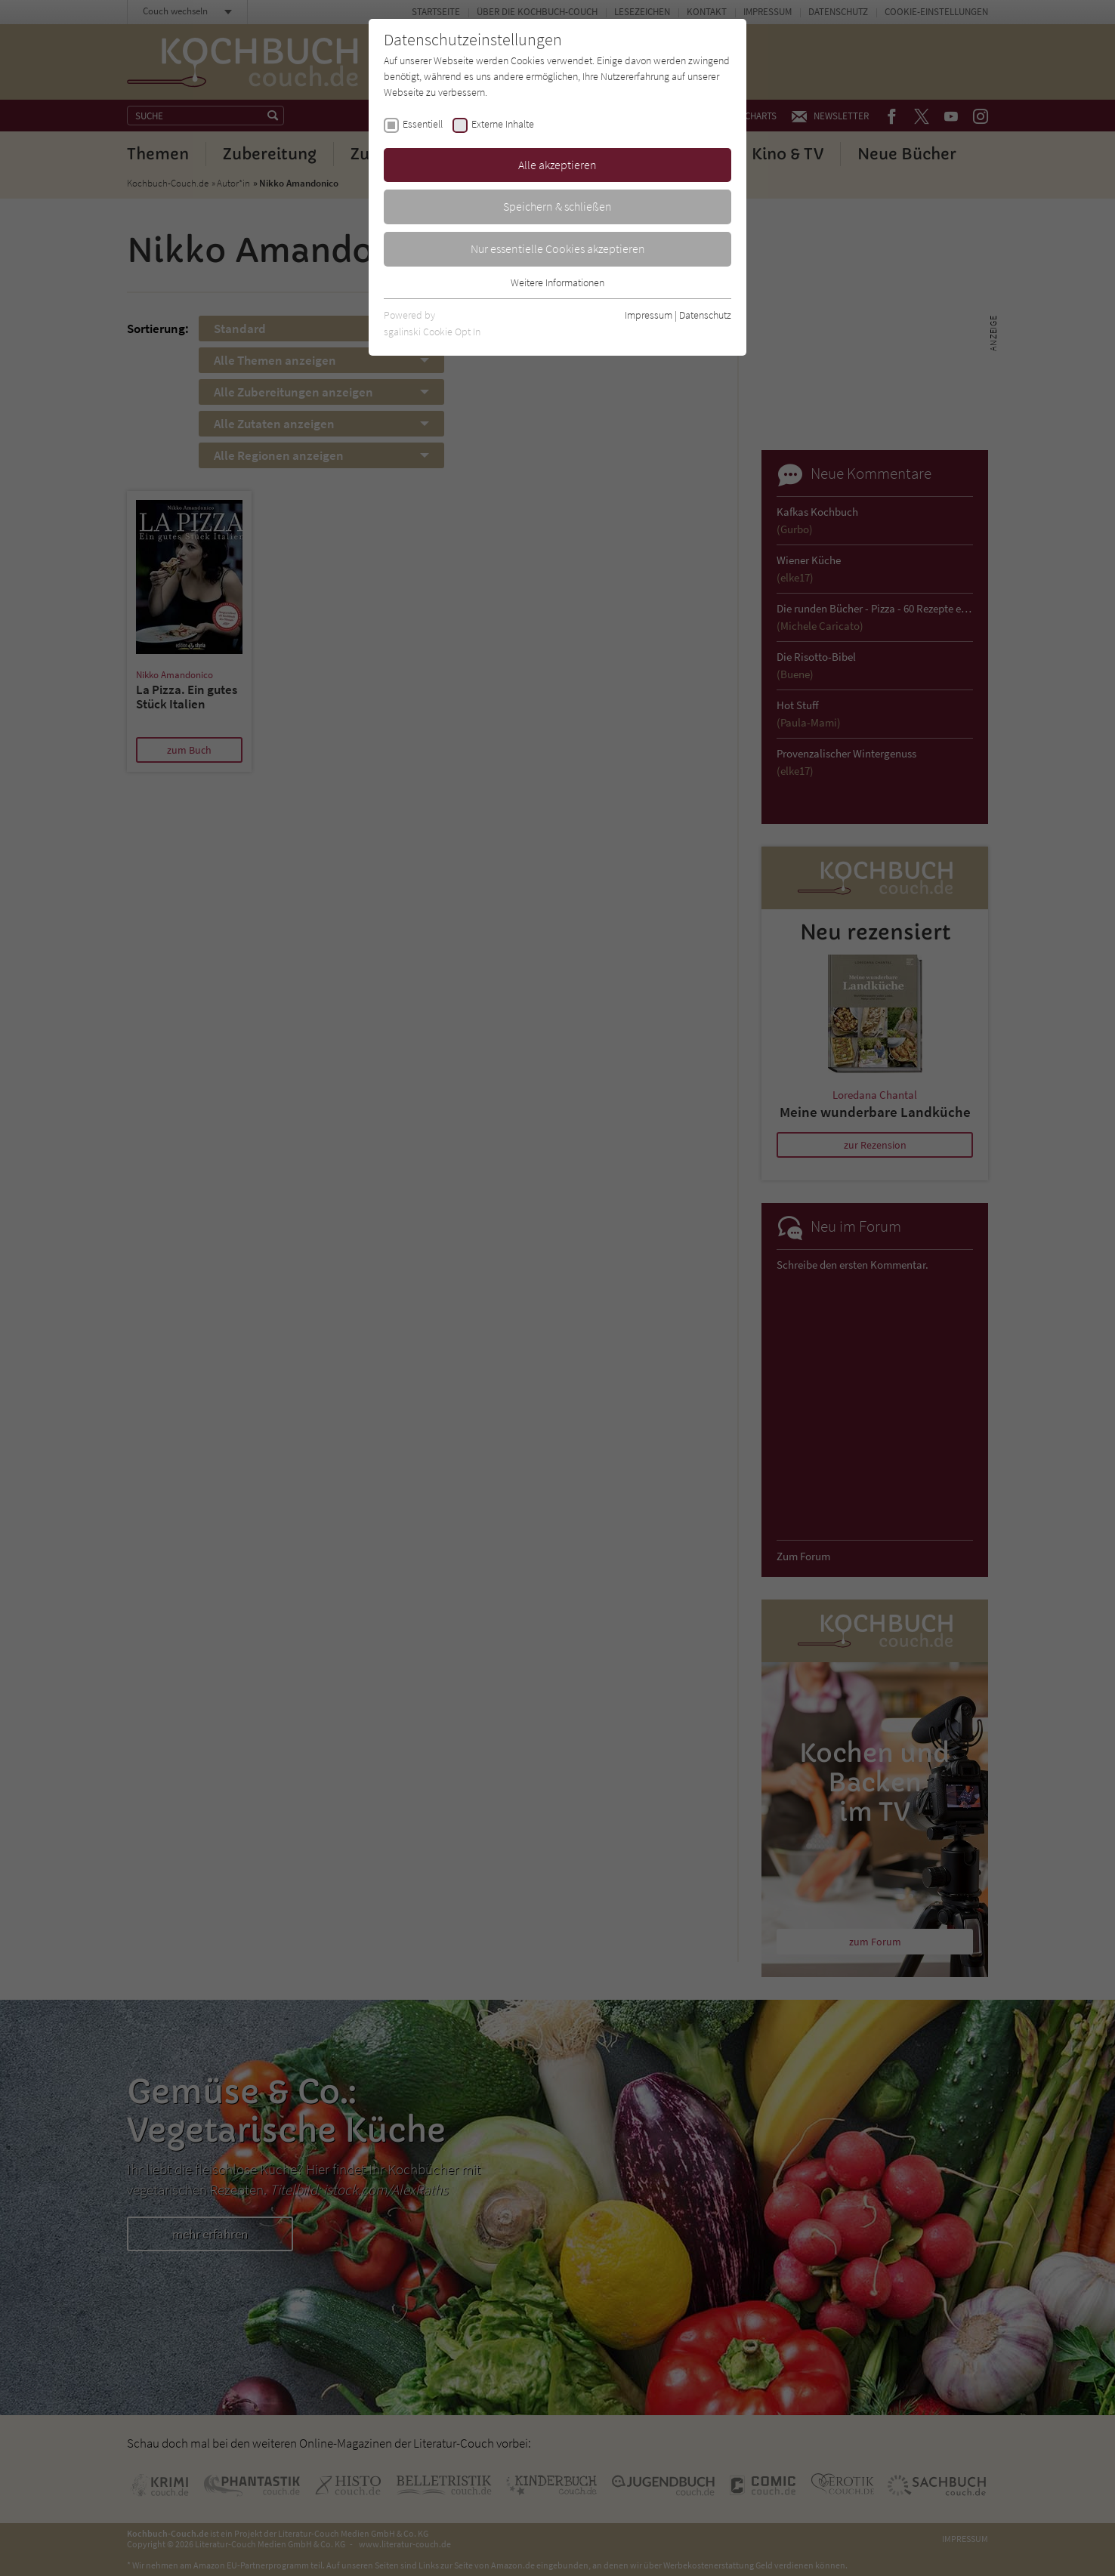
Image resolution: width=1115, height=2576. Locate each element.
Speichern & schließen (557, 206)
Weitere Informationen (557, 282)
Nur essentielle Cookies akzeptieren (558, 248)
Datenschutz (705, 315)
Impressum (648, 315)
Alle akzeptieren (557, 164)
